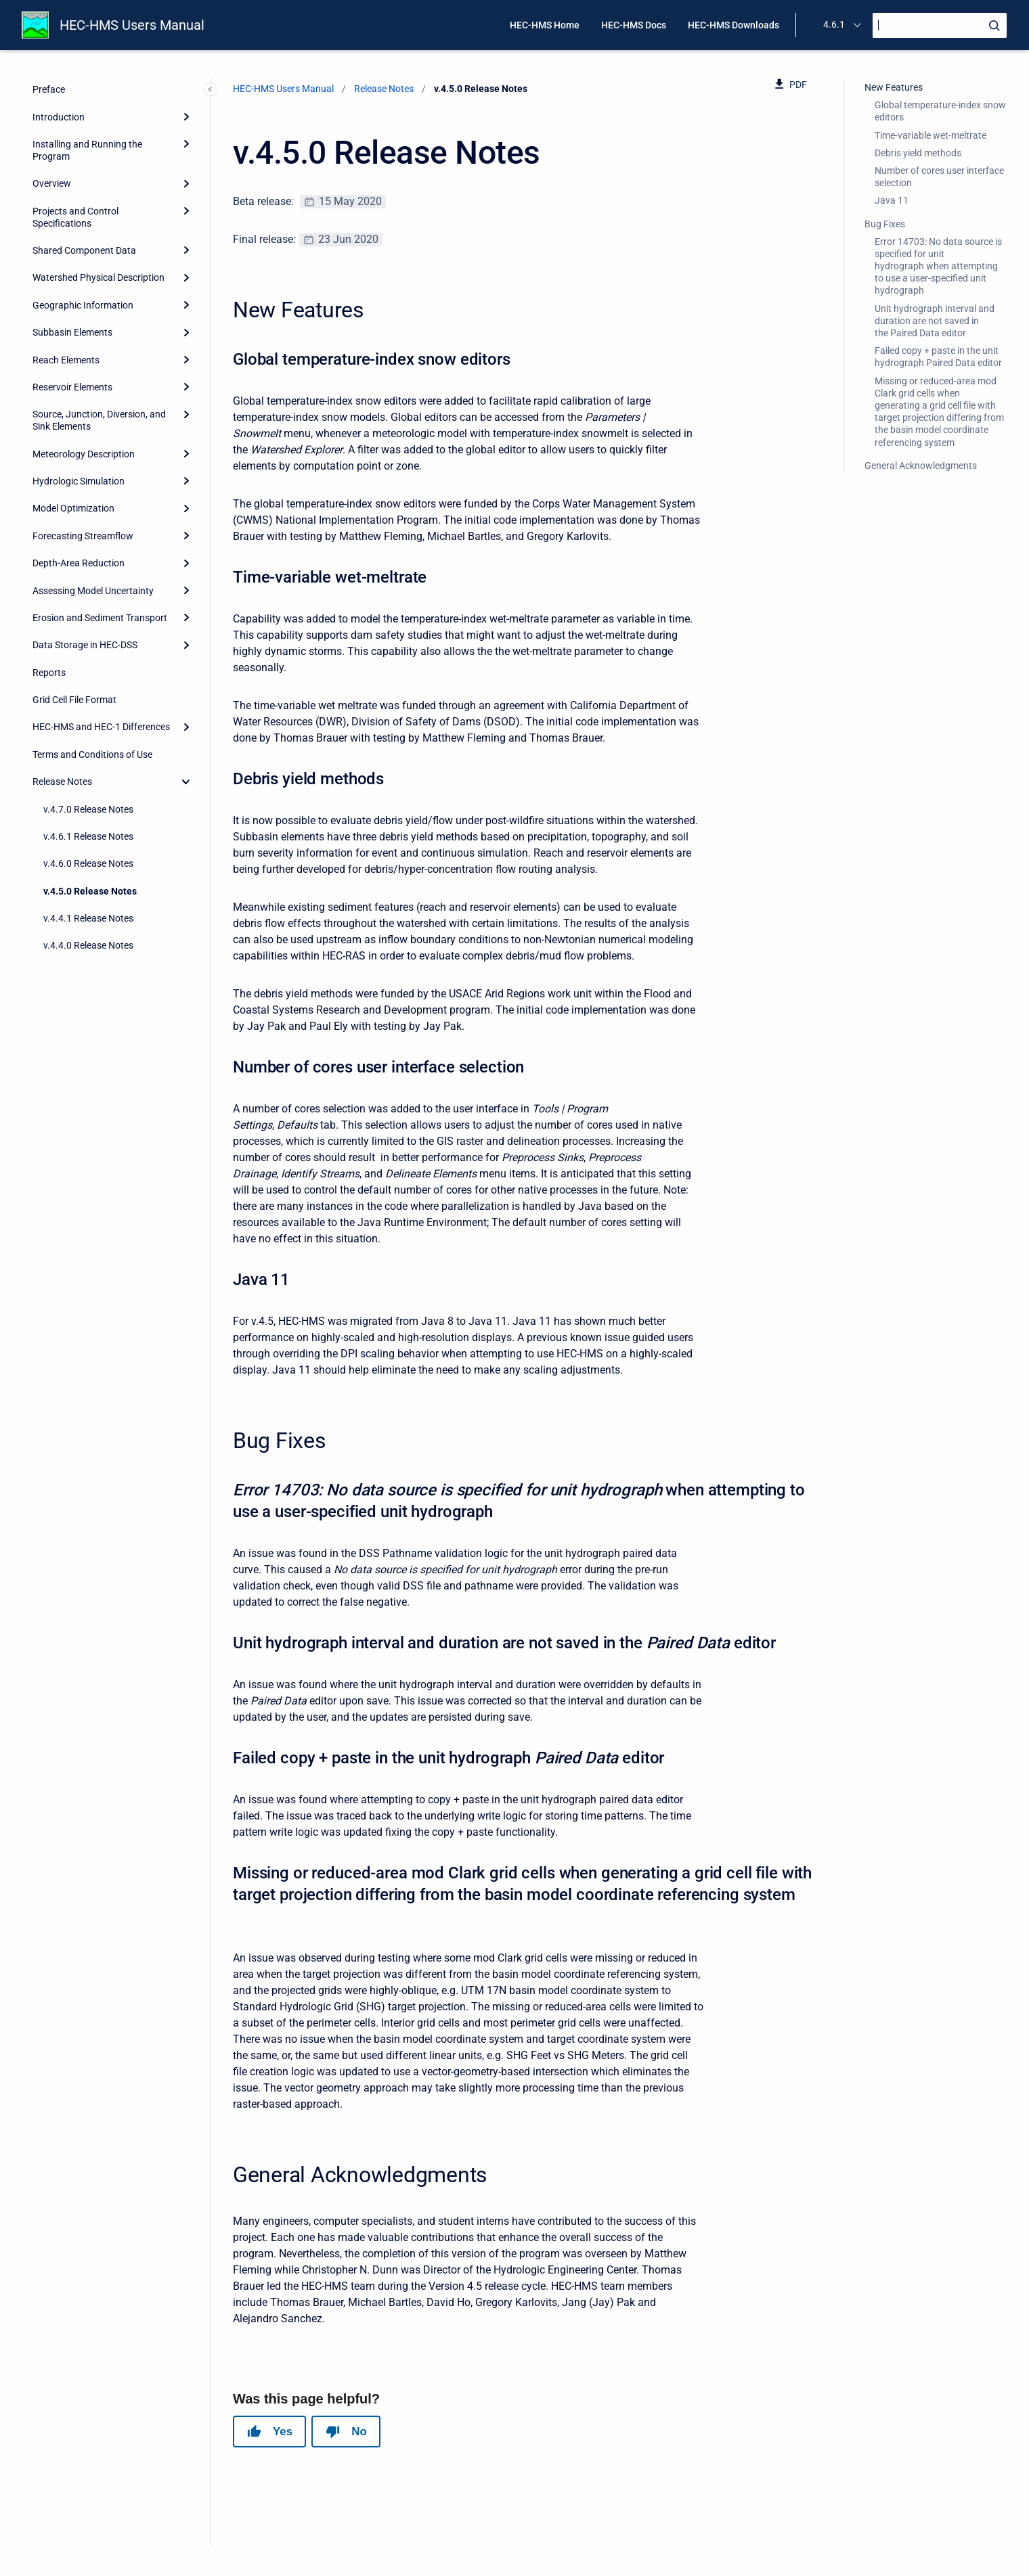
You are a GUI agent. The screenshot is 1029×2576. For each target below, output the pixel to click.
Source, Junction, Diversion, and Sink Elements (99, 420)
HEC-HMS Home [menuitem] (544, 25)
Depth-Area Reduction (78, 563)
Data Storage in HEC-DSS (84, 644)
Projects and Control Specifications (75, 217)
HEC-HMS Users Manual (132, 25)
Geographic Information (82, 305)
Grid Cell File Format (74, 699)
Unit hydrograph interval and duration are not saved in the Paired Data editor (934, 320)
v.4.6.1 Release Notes (88, 836)
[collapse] (186, 781)
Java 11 (891, 200)
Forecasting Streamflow (82, 535)
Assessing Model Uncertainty (93, 590)
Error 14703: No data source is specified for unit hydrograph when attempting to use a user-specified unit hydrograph (938, 266)
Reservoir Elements (72, 387)
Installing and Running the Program (87, 150)
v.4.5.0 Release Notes (90, 891)
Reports (49, 672)
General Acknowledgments (920, 465)
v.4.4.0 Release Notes (88, 945)
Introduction (58, 117)
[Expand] (186, 116)
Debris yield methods (918, 153)
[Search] (939, 25)
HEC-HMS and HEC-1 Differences (101, 726)
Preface (48, 89)
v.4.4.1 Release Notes (88, 918)
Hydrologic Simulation (78, 481)
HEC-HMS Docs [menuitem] (633, 25)
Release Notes (62, 781)
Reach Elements (66, 360)
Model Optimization (73, 508)
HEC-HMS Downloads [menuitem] (733, 25)
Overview (51, 183)
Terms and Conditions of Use (92, 754)
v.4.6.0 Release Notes (88, 863)
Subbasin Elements (72, 332)
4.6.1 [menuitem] (834, 24)
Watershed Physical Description (98, 277)
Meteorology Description (83, 454)
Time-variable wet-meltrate (930, 135)
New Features (893, 87)
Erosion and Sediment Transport (99, 617)
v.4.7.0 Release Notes (88, 809)
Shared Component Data (84, 250)
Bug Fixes (884, 224)
